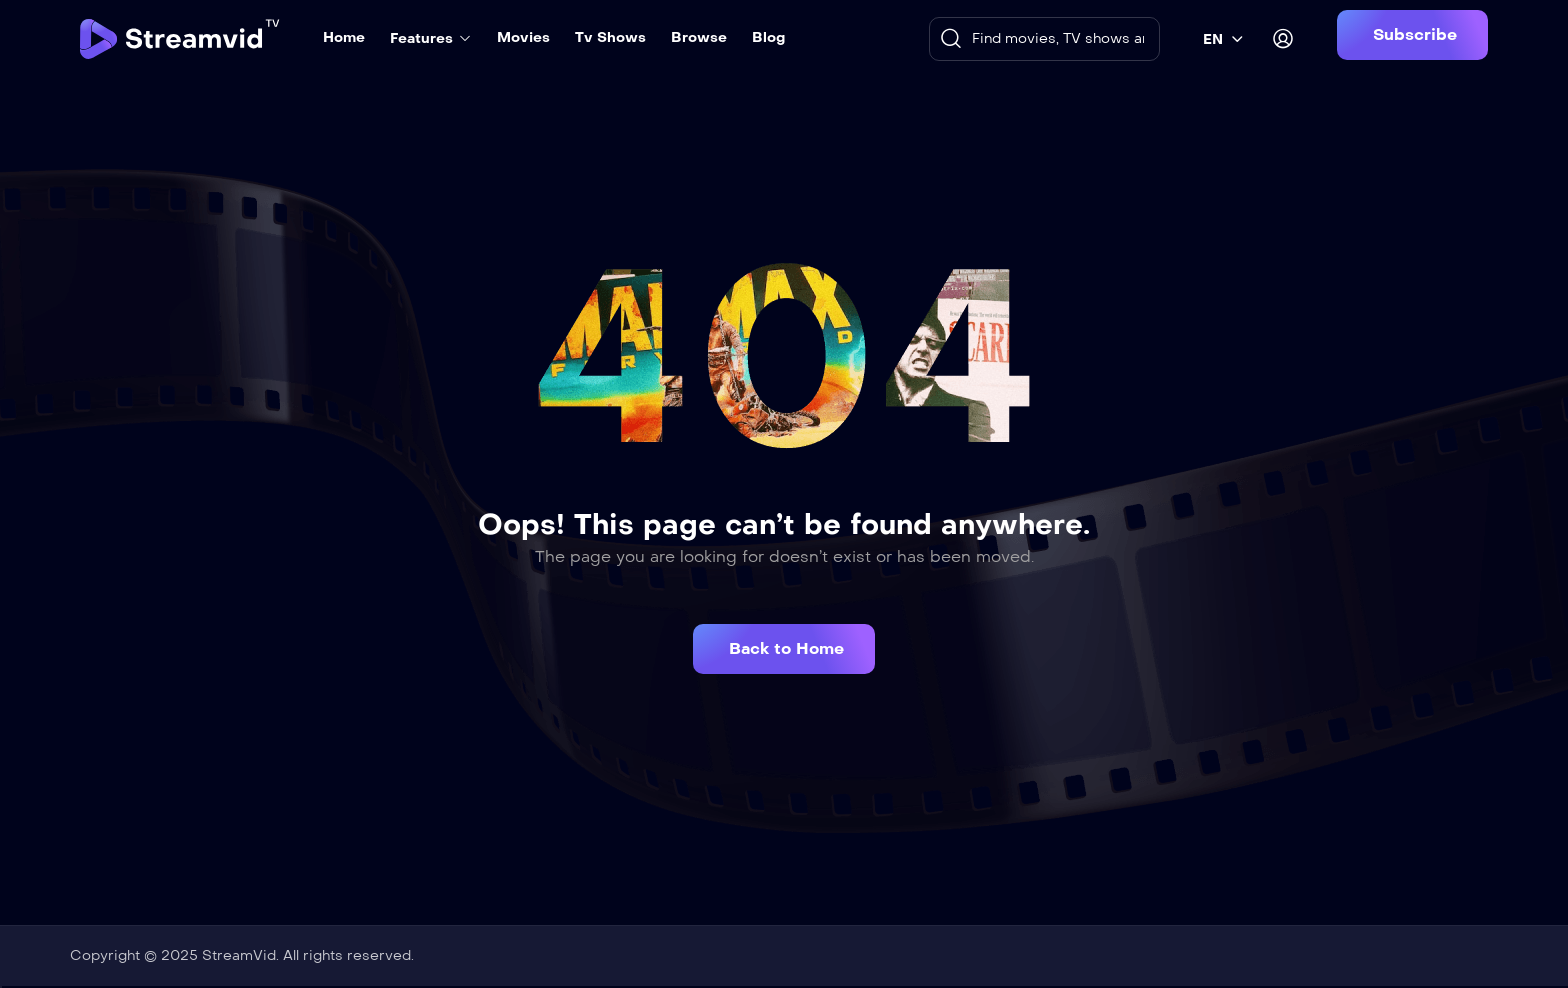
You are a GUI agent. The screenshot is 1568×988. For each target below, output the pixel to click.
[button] (1412, 35)
